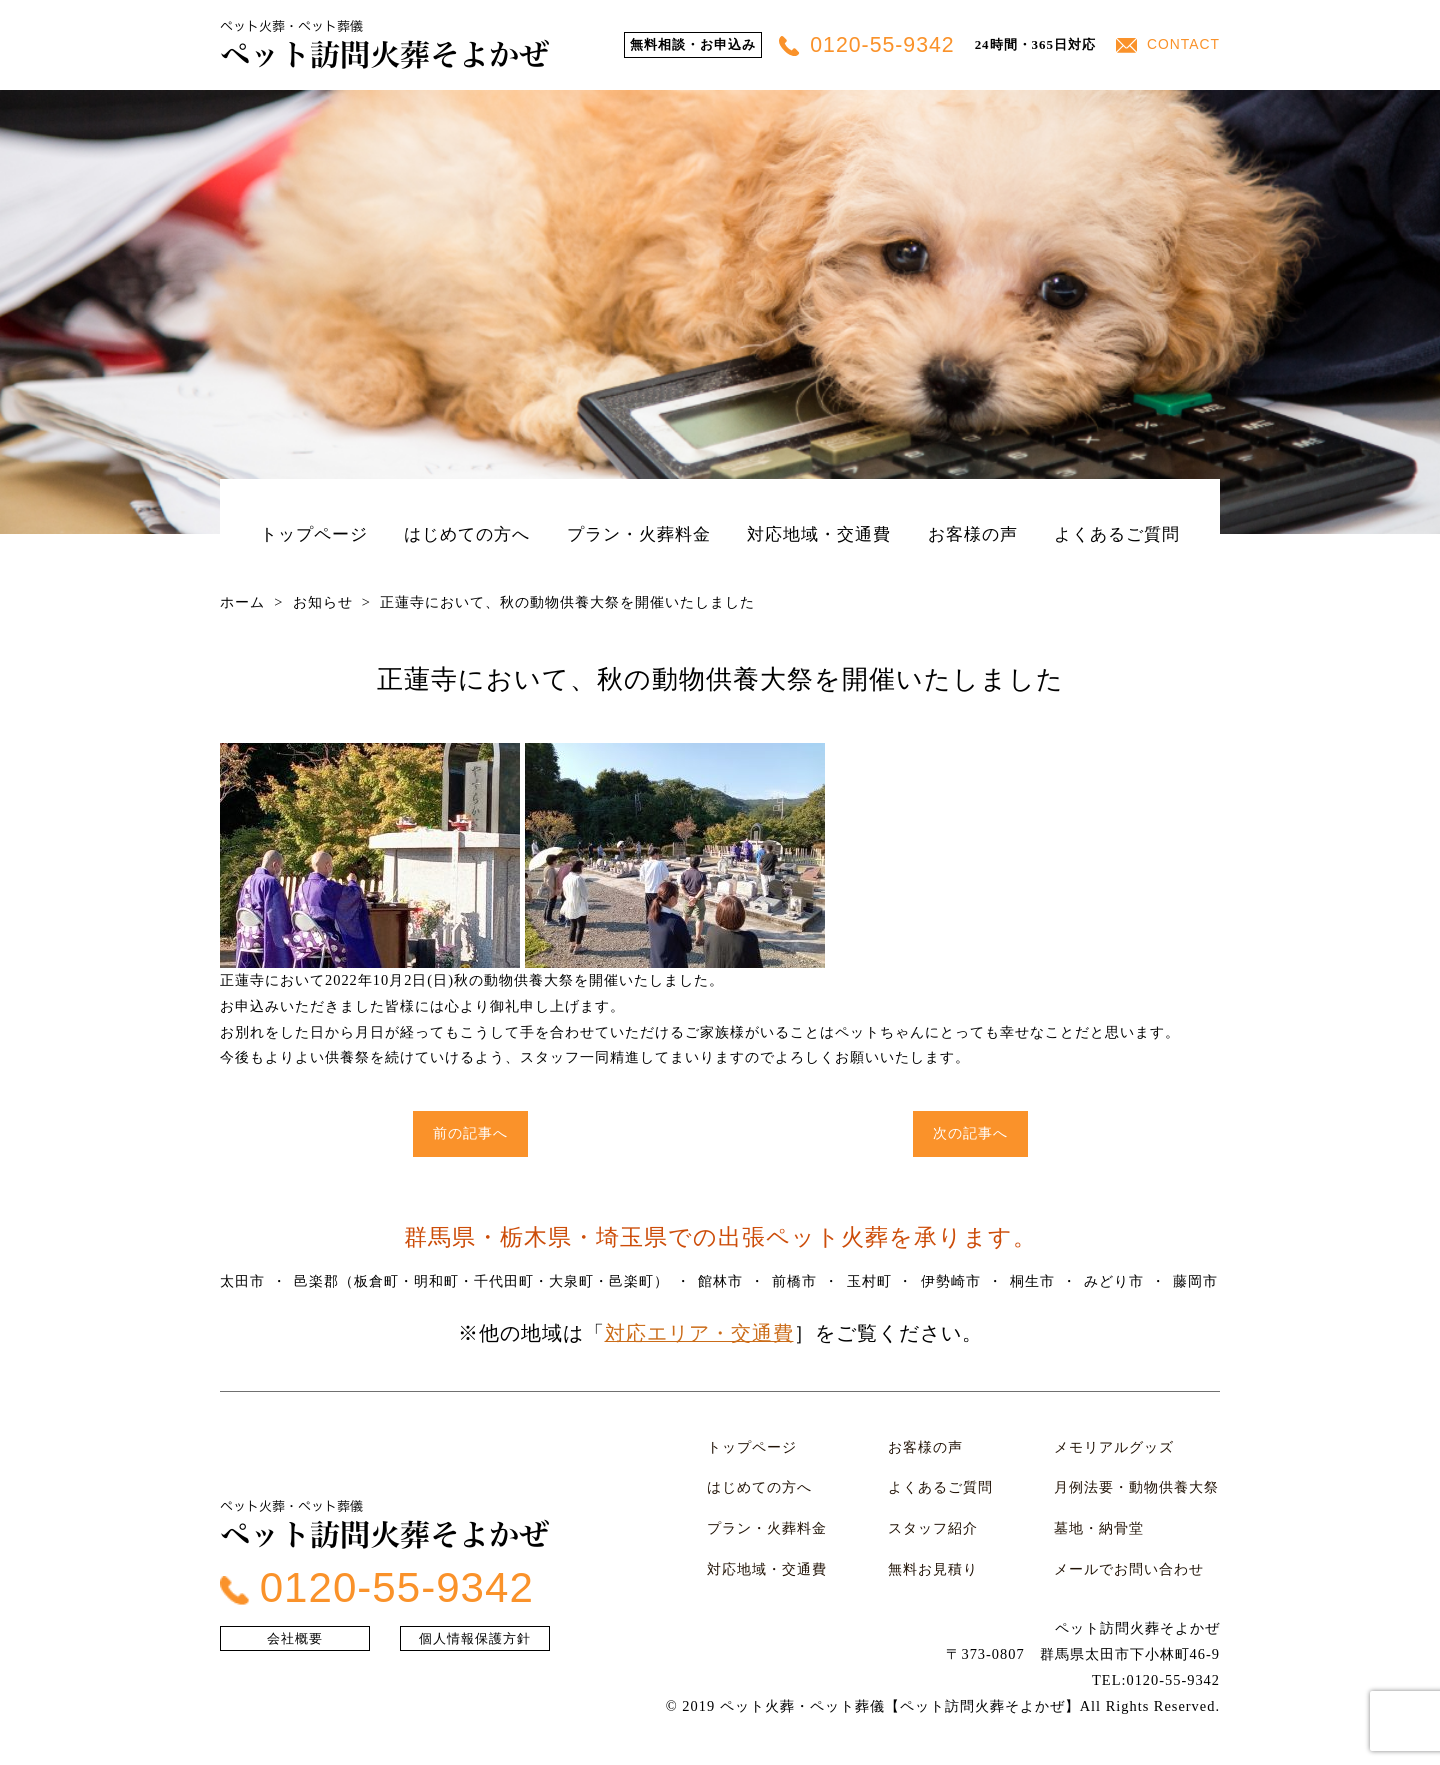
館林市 (721, 1281)
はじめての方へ (467, 534)
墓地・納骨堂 (1100, 1516)
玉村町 (870, 1281)
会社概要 (295, 1629)
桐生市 (1033, 1281)
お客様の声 (973, 534)
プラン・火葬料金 (639, 534)
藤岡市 (1197, 1281)
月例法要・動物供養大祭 (1137, 1480)
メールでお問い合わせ (1130, 1552)
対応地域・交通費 (819, 534)
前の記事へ (470, 1133)
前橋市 (795, 1281)
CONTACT (1170, 44)
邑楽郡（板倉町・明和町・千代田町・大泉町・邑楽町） (481, 1281)
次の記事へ (970, 1133)
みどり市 (1116, 1281)
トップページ (314, 534)
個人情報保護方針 (475, 1629)
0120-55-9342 (874, 45)
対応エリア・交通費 (699, 1333)
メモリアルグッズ (1115, 1444)
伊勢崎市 (952, 1281)
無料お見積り (933, 1552)
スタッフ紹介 (933, 1516)
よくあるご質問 (1117, 534)
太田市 (242, 1281)
